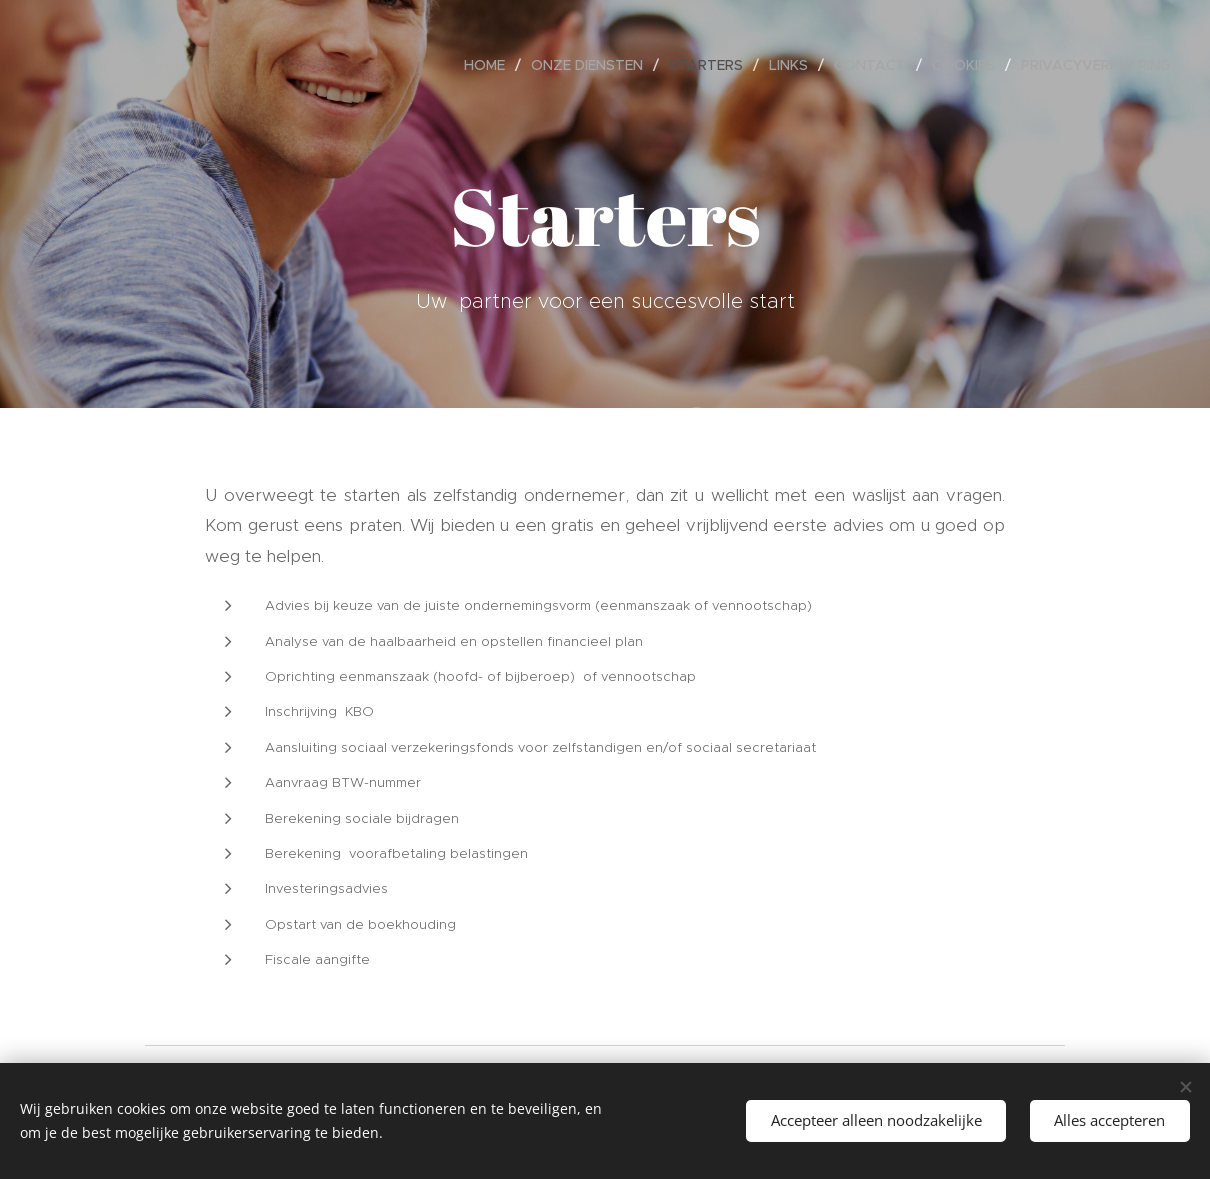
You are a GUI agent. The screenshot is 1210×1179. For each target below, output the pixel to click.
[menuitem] (490, 65)
